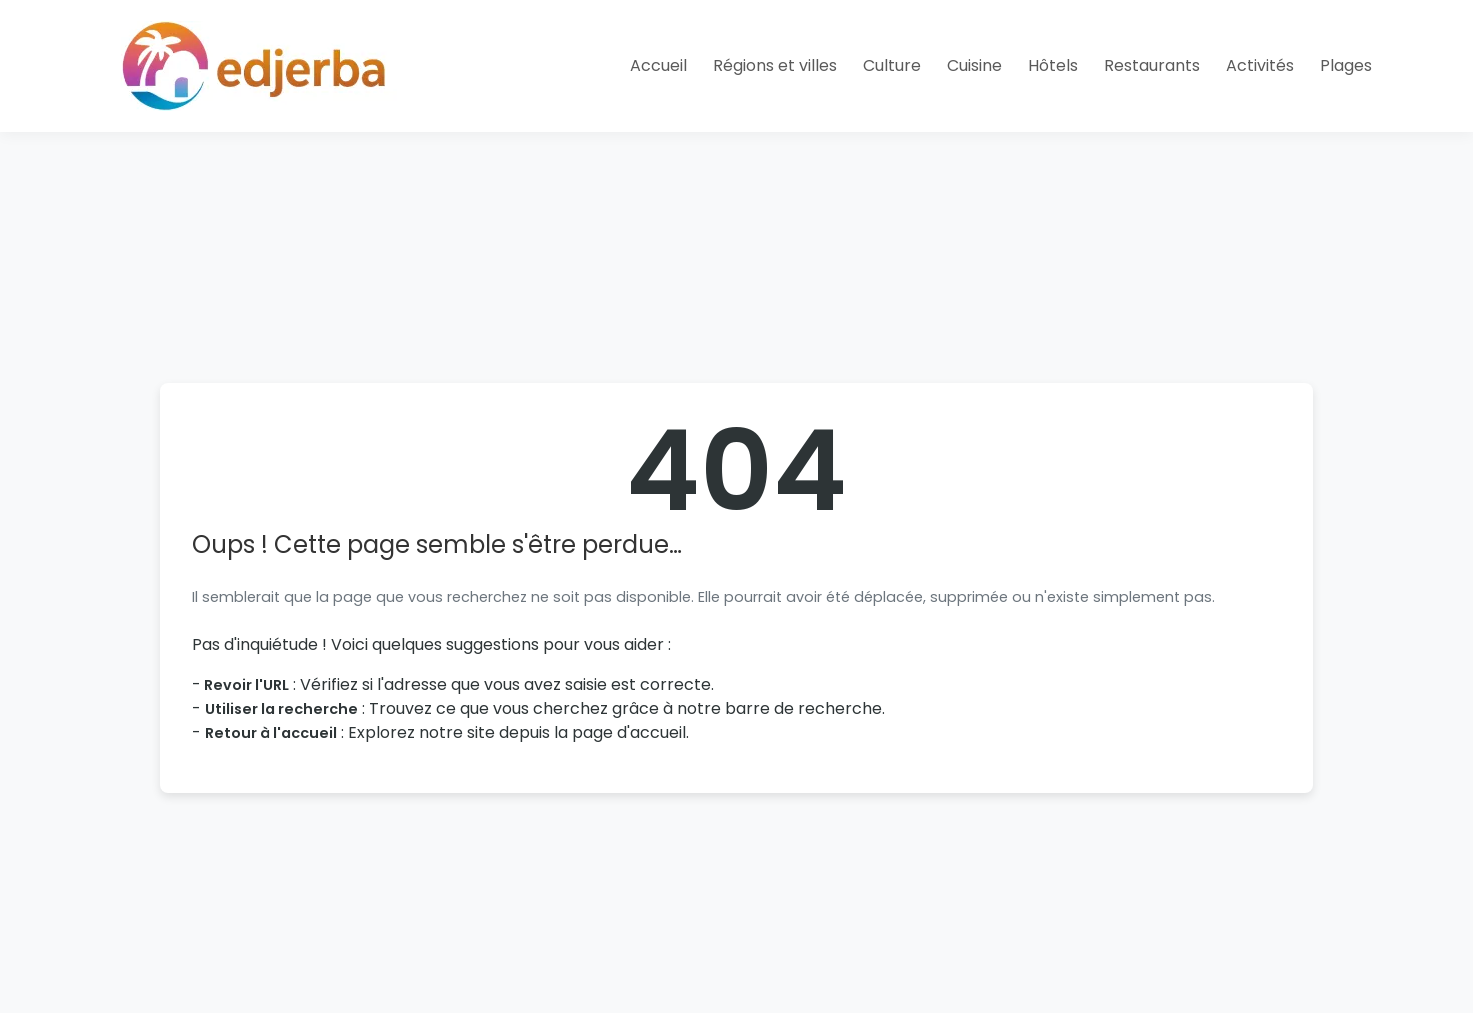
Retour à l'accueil (271, 733)
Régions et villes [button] (775, 65)
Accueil (658, 65)
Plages (1346, 65)
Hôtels (1053, 65)
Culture (892, 65)
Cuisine (974, 65)
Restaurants (1152, 65)
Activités (1260, 65)
